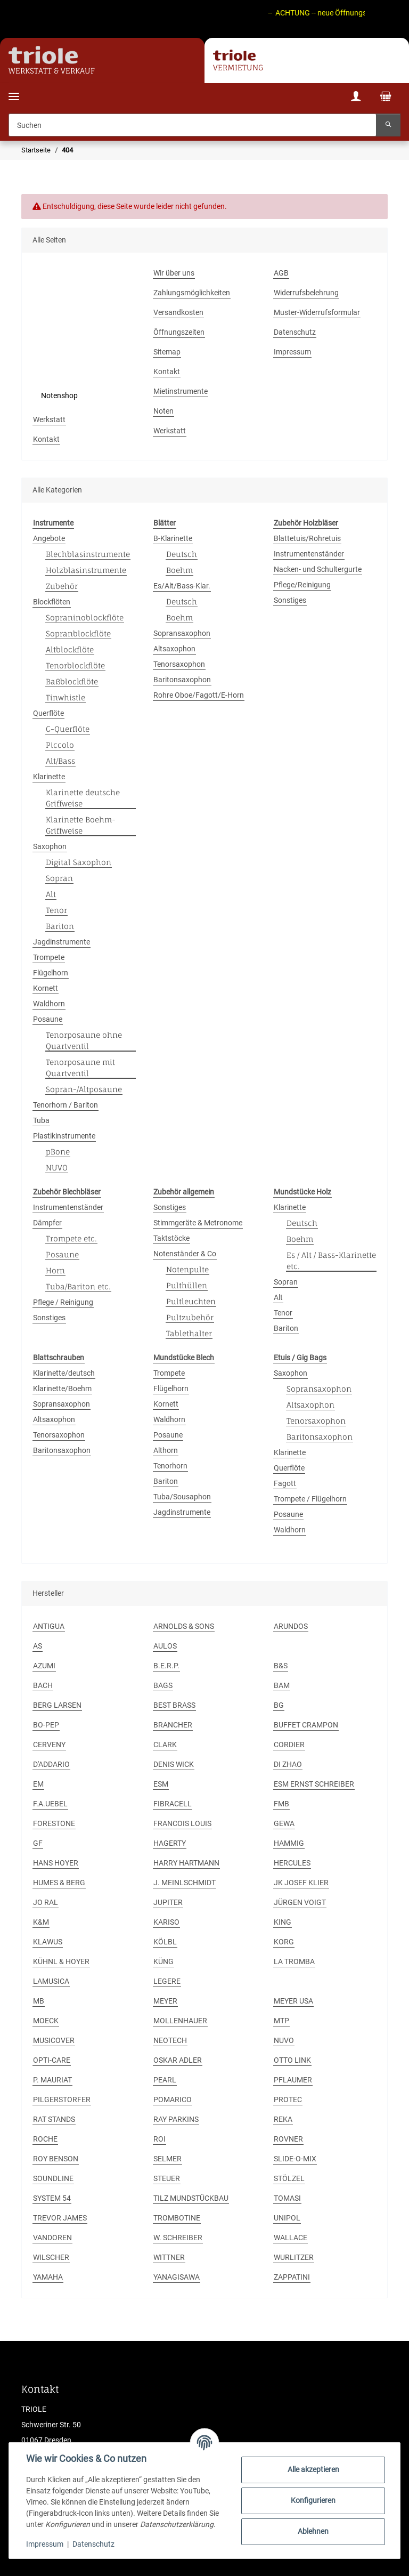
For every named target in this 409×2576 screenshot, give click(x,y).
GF (38, 1843)
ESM (160, 1784)
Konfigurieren (313, 2500)
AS (37, 1646)
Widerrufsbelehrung (306, 292)
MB (38, 2001)
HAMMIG (289, 1843)
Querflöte (48, 713)
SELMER (167, 2158)
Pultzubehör (190, 1317)
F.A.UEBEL (50, 1803)
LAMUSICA (51, 1981)
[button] (356, 98)
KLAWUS (47, 1941)
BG (279, 1705)
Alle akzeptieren (313, 2469)
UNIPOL (287, 2218)
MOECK (46, 2020)
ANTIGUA (48, 1626)
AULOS (165, 1646)
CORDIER (289, 1744)
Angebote (49, 538)
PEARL (164, 2080)
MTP (281, 2020)
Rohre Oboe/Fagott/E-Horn (198, 695)
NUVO (57, 1167)
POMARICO (172, 2099)
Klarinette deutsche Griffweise (83, 798)
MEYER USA (293, 2001)
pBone (58, 1151)
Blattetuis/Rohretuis (307, 538)
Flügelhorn (50, 972)
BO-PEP (46, 1725)
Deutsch (181, 554)
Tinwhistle (65, 697)
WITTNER (169, 2257)
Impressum (44, 2544)
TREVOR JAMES (60, 2218)
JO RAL (45, 1902)
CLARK (165, 1744)
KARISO (166, 1922)
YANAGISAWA (176, 2277)
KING (282, 1922)
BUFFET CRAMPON (306, 1725)
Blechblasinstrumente (88, 554)
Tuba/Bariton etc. (78, 1286)
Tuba (41, 1120)
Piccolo (60, 744)
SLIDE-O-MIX (295, 2158)
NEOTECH (170, 2040)
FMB (281, 1803)
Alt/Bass (60, 760)
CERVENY (49, 1744)
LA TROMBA (294, 1961)
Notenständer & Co (184, 1253)
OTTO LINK (292, 2060)
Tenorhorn (170, 1465)
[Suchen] (193, 125)
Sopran (59, 878)
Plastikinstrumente (64, 1136)
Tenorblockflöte (75, 665)
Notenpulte (187, 1269)
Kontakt (166, 371)
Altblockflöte (70, 649)
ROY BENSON (55, 2158)
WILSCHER (51, 2257)
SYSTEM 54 (52, 2198)
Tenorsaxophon (179, 664)
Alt (51, 894)
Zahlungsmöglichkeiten (191, 292)
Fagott (285, 1483)
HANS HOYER (55, 1863)
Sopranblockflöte (78, 633)
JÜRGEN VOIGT (300, 1902)
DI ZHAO (288, 1764)
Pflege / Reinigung (63, 1302)
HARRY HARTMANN (186, 1863)
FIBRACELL (172, 1803)
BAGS (163, 1685)
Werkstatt (49, 419)
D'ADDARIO (51, 1764)
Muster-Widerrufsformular (317, 312)
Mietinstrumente (180, 391)
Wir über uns (173, 273)
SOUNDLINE (53, 2178)
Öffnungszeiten (178, 332)
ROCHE (45, 2139)
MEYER (165, 2001)
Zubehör (62, 586)
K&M (41, 1922)
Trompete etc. (71, 1238)
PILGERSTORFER (62, 2099)
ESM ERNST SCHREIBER (314, 1784)
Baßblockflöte (72, 681)
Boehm (179, 570)
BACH (43, 1685)
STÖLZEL (289, 2178)
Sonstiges (290, 600)
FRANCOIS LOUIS (182, 1823)
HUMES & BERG (59, 1882)
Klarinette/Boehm (62, 1388)
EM (38, 1784)
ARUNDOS (291, 1626)
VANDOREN (52, 2237)
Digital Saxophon (78, 862)
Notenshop (59, 395)
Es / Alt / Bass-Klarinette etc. (331, 1260)
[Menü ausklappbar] (14, 89)
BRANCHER (172, 1725)
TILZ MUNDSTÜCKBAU (190, 2198)
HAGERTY (169, 1843)
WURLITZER (294, 2257)
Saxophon (50, 846)
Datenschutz (93, 2544)
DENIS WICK (173, 1764)
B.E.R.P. (166, 1665)
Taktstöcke (171, 1238)
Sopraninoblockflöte (85, 617)
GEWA (284, 1823)
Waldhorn (49, 1003)
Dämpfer (47, 1222)
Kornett (45, 988)
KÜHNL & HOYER (61, 1961)
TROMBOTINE (176, 2218)
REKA (283, 2119)
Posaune (47, 1019)
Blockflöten (51, 601)
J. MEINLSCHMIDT (184, 1882)
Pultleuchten (191, 1301)
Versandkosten (178, 312)
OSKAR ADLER (177, 2060)
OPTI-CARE (51, 2060)
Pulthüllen (186, 1285)
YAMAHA (48, 2277)
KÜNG (163, 1961)
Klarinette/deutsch (64, 1373)
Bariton (60, 926)
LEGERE (167, 1981)
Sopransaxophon (181, 633)
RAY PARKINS (176, 2119)
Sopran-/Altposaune (84, 1089)
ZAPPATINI (292, 2277)
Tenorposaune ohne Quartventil (84, 1040)
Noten (163, 411)
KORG (284, 1941)
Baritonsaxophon (182, 679)
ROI (159, 2139)
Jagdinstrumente (61, 942)
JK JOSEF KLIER (301, 1882)
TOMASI (287, 2198)
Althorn (165, 1450)
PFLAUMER (293, 2080)
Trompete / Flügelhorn (310, 1499)
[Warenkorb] (385, 97)
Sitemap (167, 352)
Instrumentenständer (309, 554)
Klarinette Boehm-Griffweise (81, 825)
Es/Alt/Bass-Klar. (181, 586)
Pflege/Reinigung (302, 584)
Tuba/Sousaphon (182, 1496)
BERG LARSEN (57, 1705)
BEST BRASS (174, 1705)
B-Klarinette (172, 538)
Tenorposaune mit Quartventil (80, 1067)
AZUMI (44, 1665)
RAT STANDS (54, 2119)
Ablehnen (313, 2531)
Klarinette (49, 776)
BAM (282, 1685)
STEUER (166, 2178)
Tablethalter (189, 1333)
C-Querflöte (67, 728)
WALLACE (290, 2237)
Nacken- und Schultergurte (318, 569)
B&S (281, 1665)
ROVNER (288, 2139)
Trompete (48, 957)
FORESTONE (54, 1823)
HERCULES (292, 1863)
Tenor (56, 910)
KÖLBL (165, 1941)
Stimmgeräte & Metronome (197, 1222)
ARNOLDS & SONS (183, 1626)
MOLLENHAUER (180, 2020)
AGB (281, 273)
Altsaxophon (174, 648)
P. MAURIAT (52, 2080)
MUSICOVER (54, 2040)
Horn (55, 1270)
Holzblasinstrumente (86, 570)
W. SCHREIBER (177, 2237)
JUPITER (168, 1902)
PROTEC (288, 2099)
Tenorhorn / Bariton (65, 1105)
